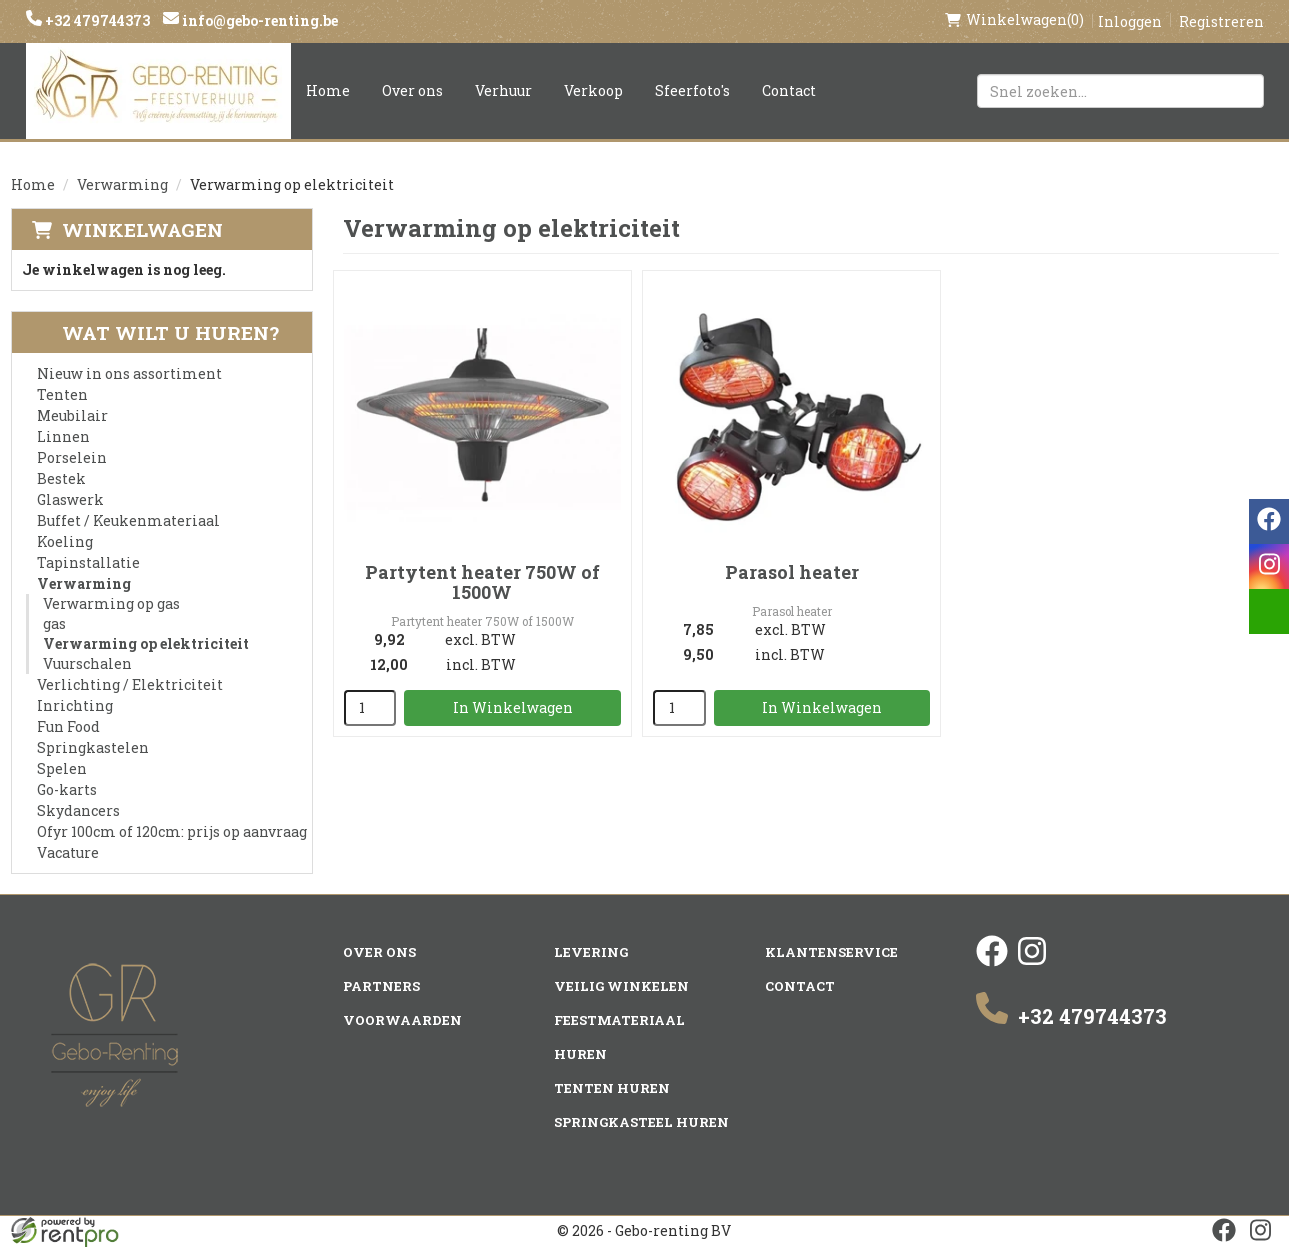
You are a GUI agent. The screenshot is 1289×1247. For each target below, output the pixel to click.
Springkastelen (93, 747)
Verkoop (593, 90)
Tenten (62, 394)
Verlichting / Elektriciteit (130, 684)
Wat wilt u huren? (155, 332)
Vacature (68, 852)
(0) (1014, 20)
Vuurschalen (87, 663)
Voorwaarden (402, 1020)
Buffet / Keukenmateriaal (128, 520)
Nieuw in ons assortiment (129, 373)
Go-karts (67, 789)
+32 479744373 (96, 20)
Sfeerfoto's (692, 90)
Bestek (61, 478)
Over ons (412, 90)
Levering (591, 952)
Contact (789, 90)
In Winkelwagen (513, 707)
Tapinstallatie (88, 562)
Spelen (62, 768)
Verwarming (122, 184)
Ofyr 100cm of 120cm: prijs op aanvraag (172, 831)
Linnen (63, 436)
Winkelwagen (142, 229)
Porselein (72, 457)
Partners (381, 986)
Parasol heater (792, 572)
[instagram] (1032, 961)
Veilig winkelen (621, 986)
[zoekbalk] (1120, 91)
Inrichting (75, 705)
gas (54, 623)
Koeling (65, 541)
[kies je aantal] (370, 708)
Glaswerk (70, 499)
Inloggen (1130, 21)
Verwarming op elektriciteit (146, 643)
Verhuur (503, 90)
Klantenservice (831, 952)
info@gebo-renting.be (258, 20)
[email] (1269, 611)
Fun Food (68, 726)
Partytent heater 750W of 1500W (482, 582)
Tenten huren (612, 1088)
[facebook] (992, 961)
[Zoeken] (1240, 91)
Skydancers (78, 810)
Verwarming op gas (111, 603)
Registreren (1221, 21)
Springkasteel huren (641, 1122)
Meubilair (72, 415)
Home (328, 90)
